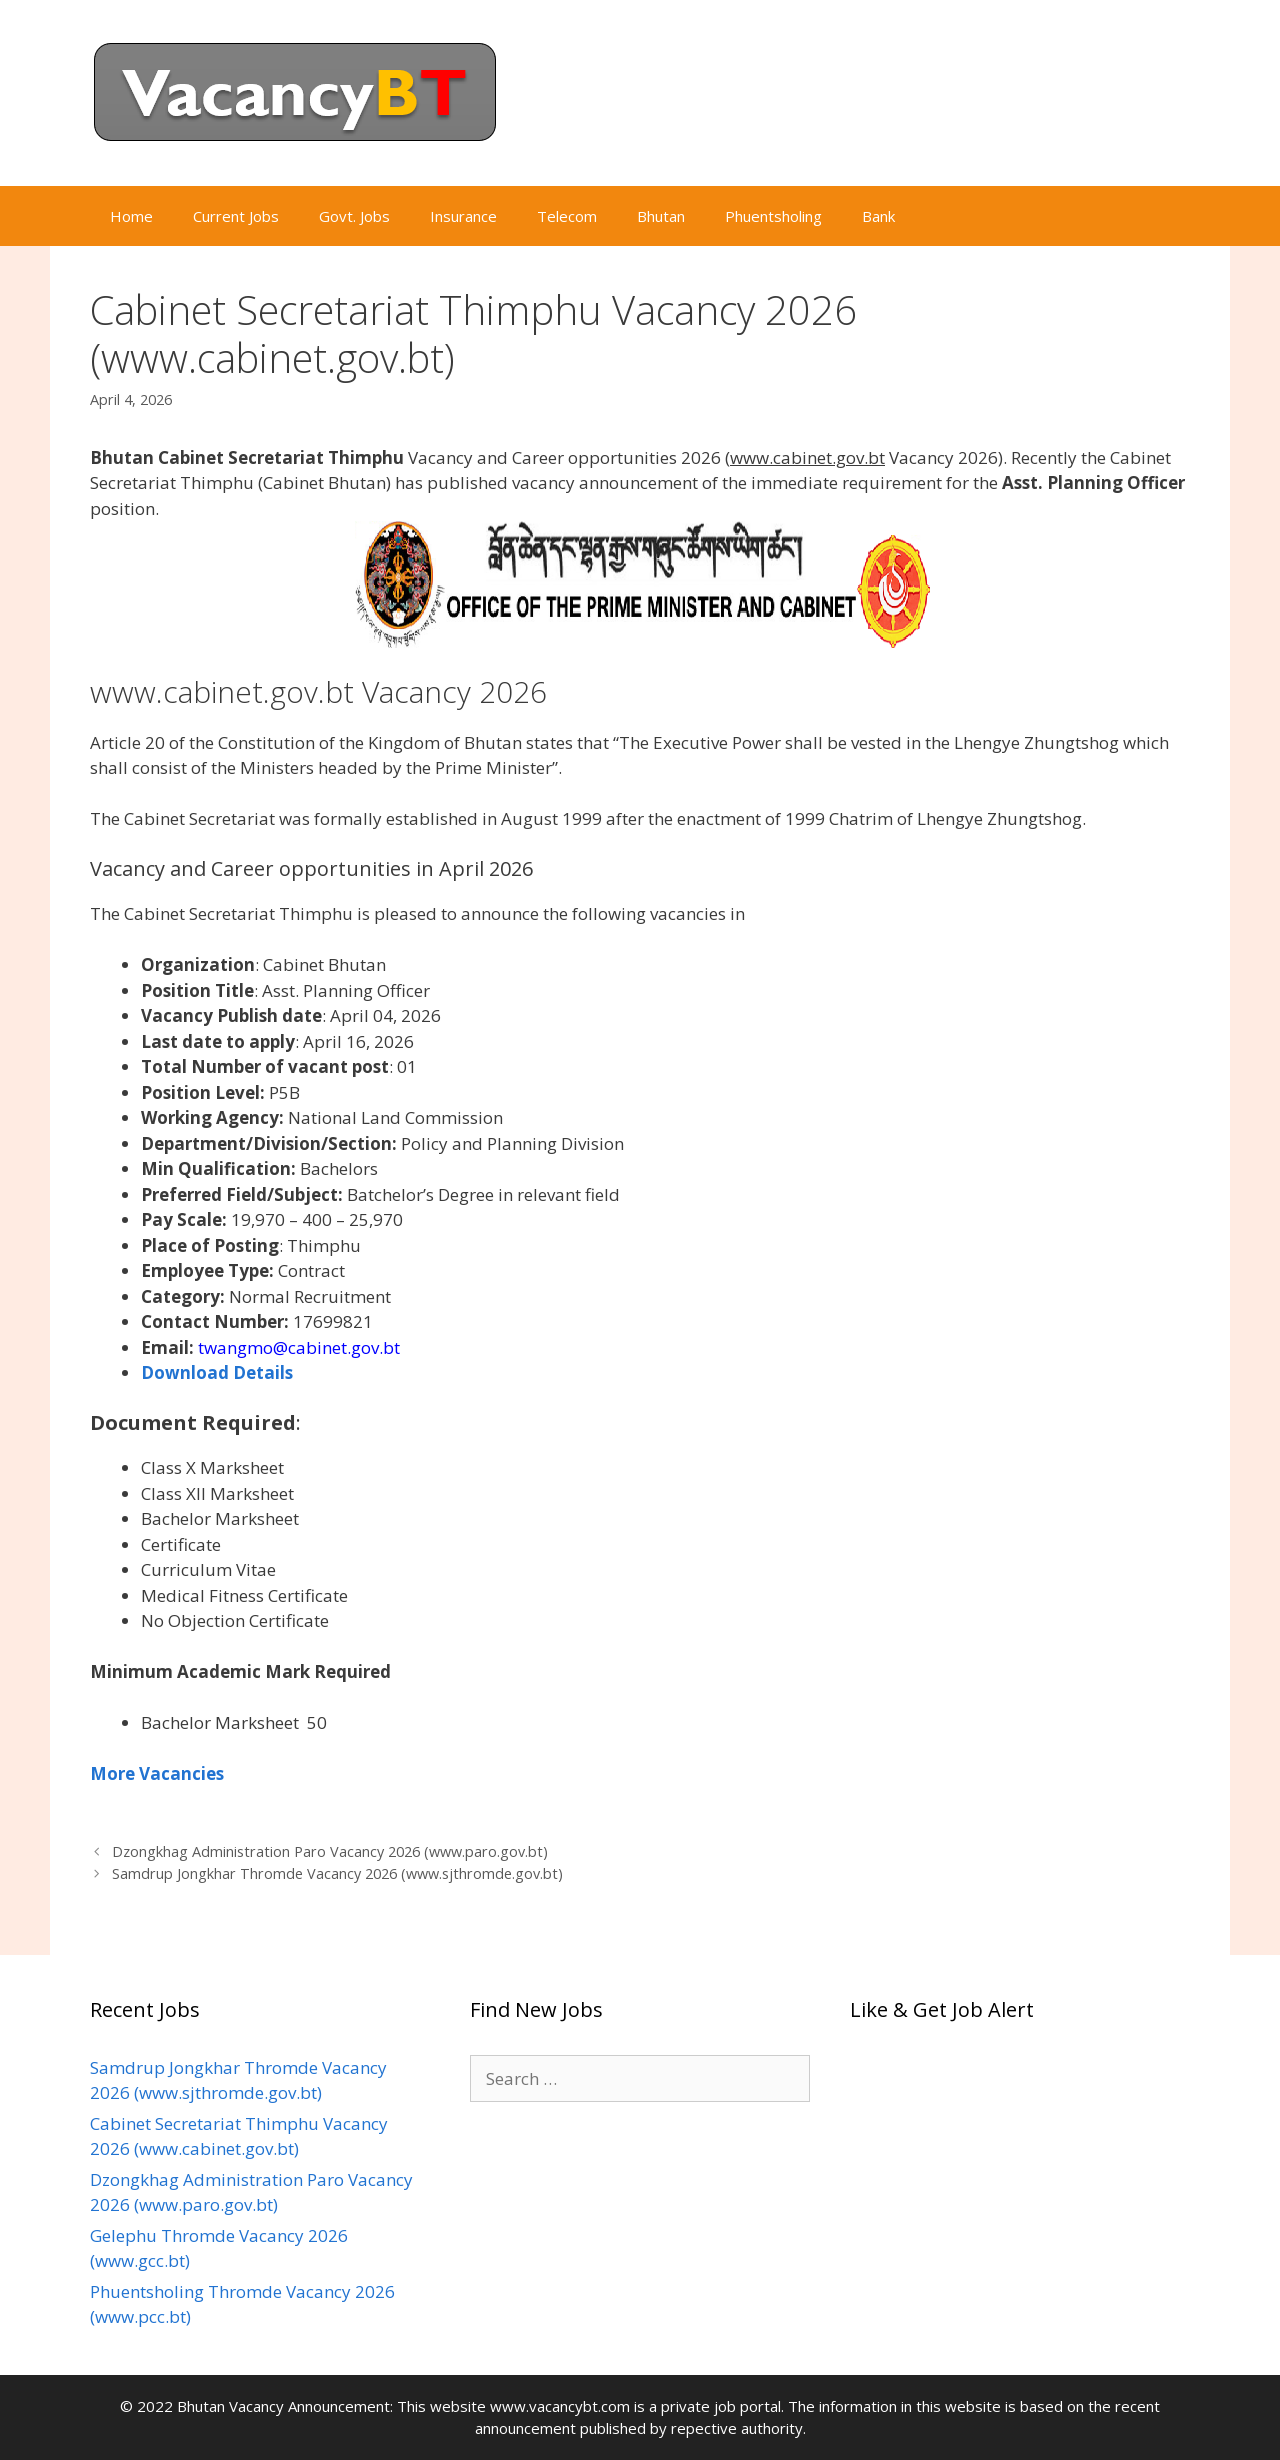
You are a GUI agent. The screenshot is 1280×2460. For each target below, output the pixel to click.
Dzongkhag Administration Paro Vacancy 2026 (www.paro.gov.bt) (330, 1851)
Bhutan (661, 216)
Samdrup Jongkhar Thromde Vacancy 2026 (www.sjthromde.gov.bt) (337, 1873)
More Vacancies (157, 1773)
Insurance (463, 216)
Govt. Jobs (354, 216)
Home (131, 216)
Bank (878, 216)
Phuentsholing (773, 216)
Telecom (567, 216)
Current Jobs (236, 216)
